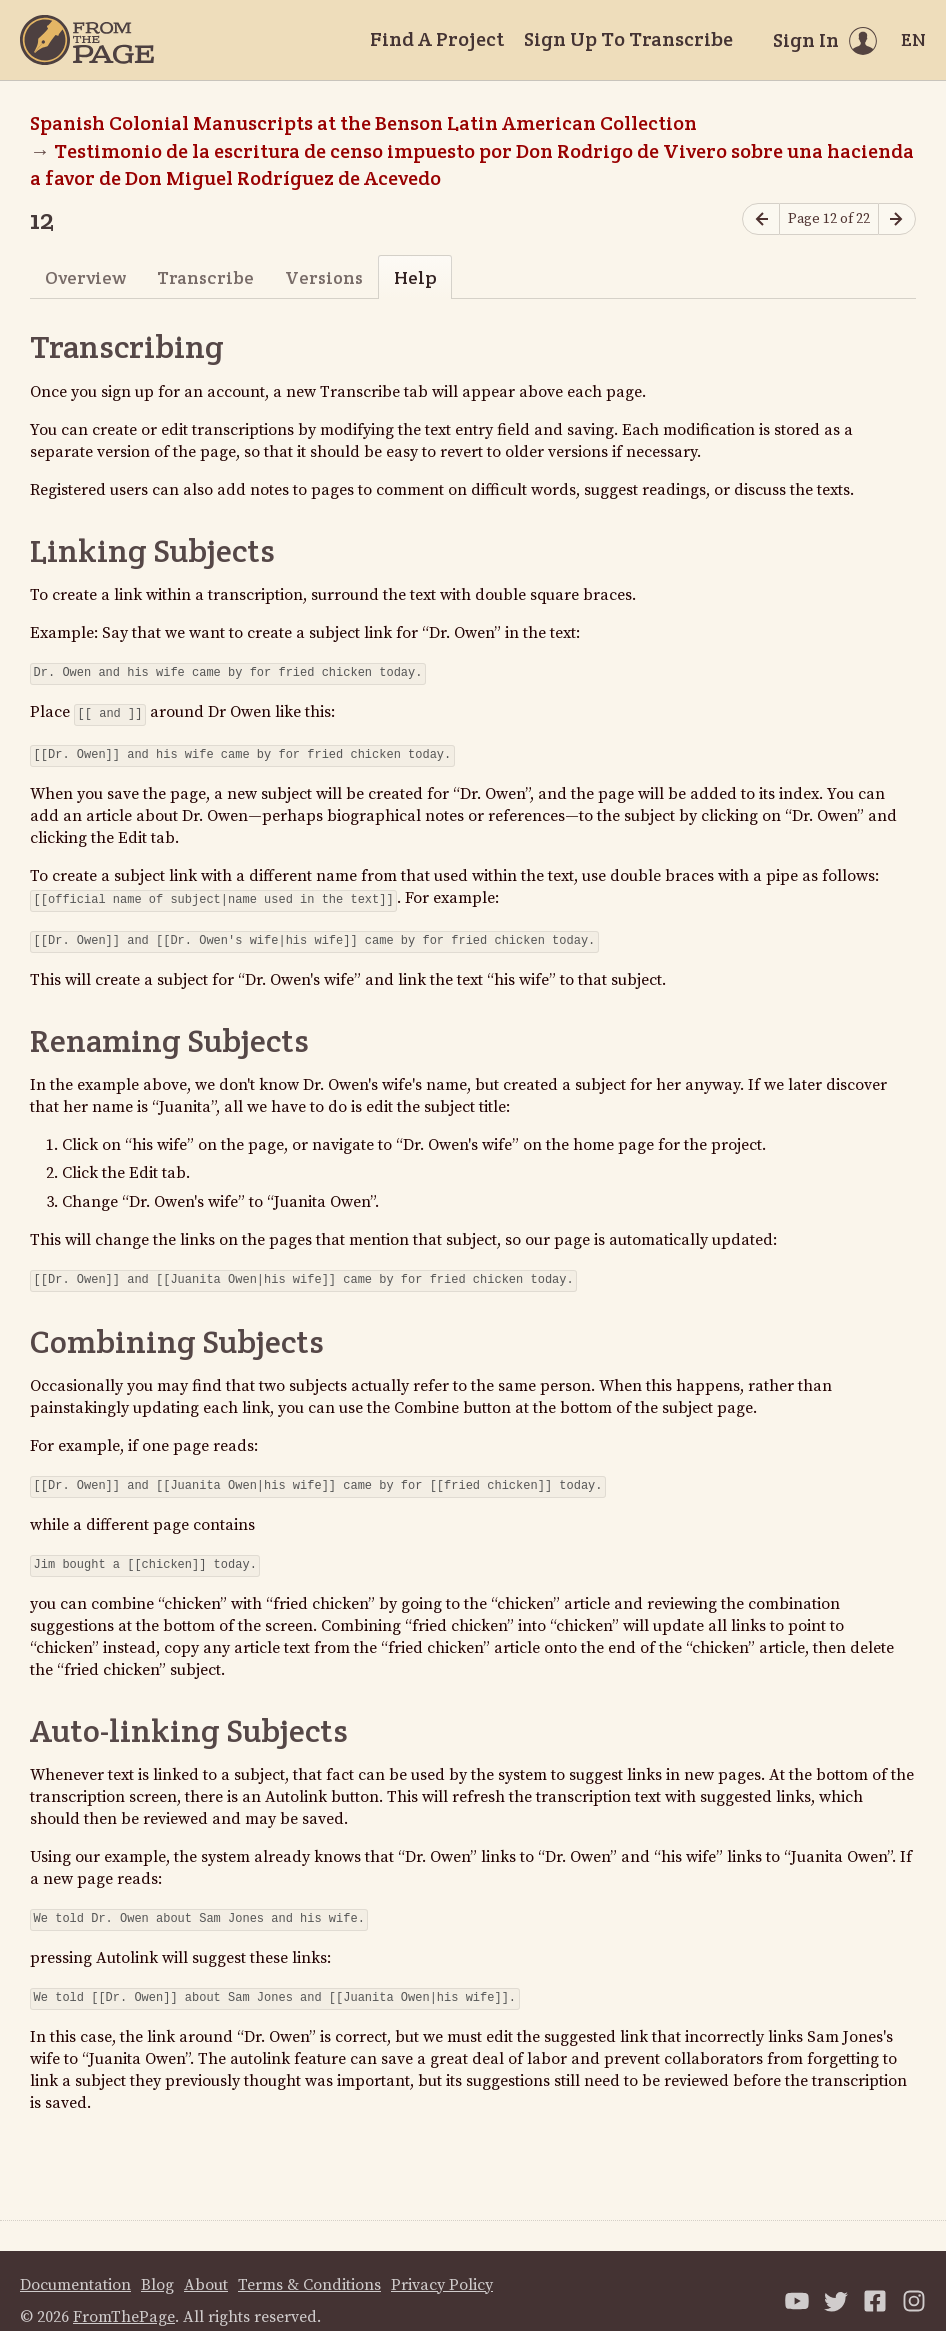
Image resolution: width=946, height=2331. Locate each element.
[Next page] (897, 219)
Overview (85, 277)
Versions (324, 277)
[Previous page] (761, 219)
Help (415, 277)
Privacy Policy (442, 2265)
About (206, 2265)
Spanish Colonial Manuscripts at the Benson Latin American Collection (363, 123)
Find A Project (437, 39)
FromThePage (124, 2297)
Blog (157, 2265)
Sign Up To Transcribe (628, 39)
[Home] (87, 40)
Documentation (75, 2265)
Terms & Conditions (309, 2265)
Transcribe (205, 277)
